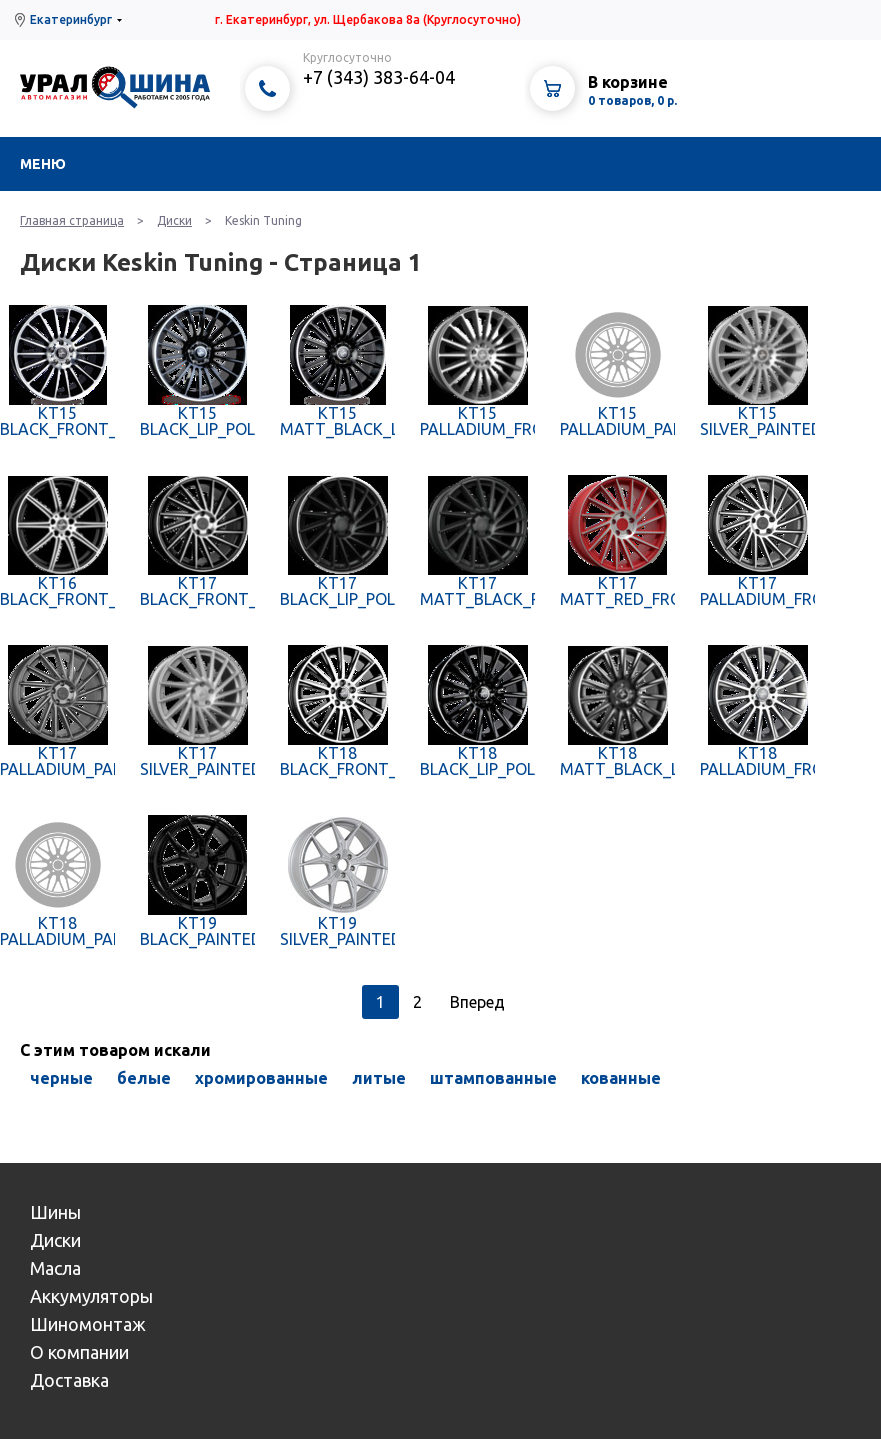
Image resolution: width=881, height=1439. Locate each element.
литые (379, 1078)
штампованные (493, 1078)
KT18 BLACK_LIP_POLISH (477, 761)
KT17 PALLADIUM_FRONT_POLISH (757, 591)
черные (61, 1078)
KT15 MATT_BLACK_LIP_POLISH (337, 421)
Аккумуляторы (91, 1296)
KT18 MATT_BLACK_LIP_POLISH (617, 761)
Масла (55, 1268)
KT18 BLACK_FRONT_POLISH (337, 761)
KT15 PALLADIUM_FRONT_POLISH (477, 421)
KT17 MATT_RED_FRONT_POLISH (617, 591)
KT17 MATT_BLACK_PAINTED (477, 591)
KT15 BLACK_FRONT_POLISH (57, 421)
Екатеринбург (71, 19)
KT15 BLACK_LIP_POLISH (197, 421)
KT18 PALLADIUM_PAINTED (57, 931)
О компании (79, 1352)
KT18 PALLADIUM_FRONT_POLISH (757, 761)
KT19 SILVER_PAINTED (337, 931)
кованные (621, 1078)
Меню (43, 164)
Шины (55, 1212)
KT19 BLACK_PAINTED (197, 931)
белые (144, 1078)
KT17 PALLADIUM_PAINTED (57, 761)
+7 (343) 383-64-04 (379, 77)
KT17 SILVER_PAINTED (197, 761)
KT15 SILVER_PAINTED (757, 421)
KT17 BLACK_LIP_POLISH (337, 591)
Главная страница (72, 220)
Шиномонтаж (88, 1324)
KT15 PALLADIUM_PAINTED (617, 421)
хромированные (261, 1078)
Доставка (69, 1380)
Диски (174, 220)
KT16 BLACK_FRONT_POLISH (57, 591)
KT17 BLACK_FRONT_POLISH (197, 591)
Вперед (477, 1002)
